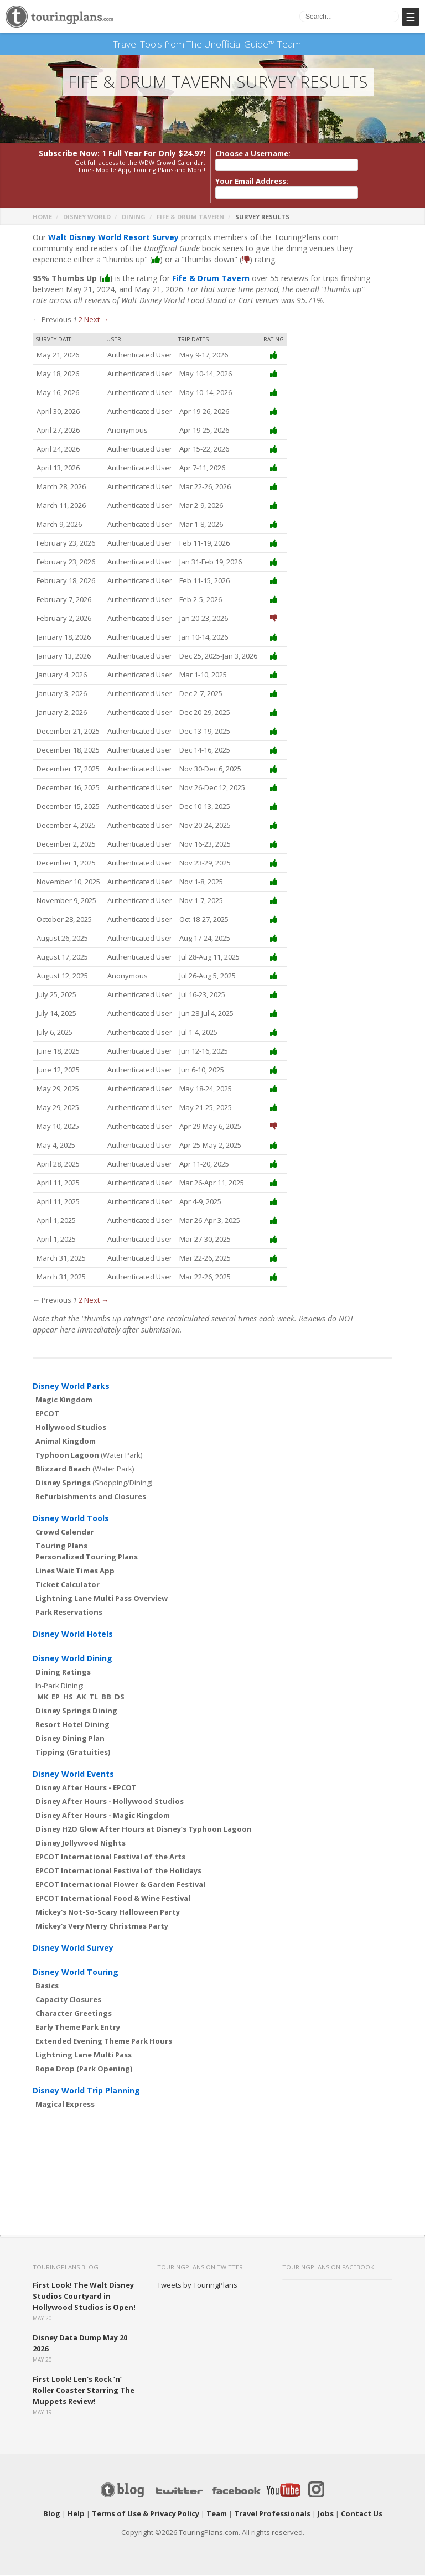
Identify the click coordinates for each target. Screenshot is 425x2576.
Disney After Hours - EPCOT (86, 1788)
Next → (96, 320)
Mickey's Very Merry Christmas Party (101, 1926)
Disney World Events (73, 1774)
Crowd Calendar (64, 1532)
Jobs (326, 2514)
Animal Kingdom (65, 1442)
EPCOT (47, 1414)
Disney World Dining (72, 1659)
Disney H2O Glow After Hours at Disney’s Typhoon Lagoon (143, 1829)
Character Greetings (73, 2014)
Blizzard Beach (63, 1469)
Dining (134, 217)
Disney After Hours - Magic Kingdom (102, 1816)
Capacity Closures (68, 2000)
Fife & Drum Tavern (190, 217)
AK (81, 1697)
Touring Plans (61, 1546)
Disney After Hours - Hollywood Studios (109, 1802)
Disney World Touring (75, 1972)
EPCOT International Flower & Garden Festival (120, 1885)
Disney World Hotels (73, 1634)
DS (120, 1697)
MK (42, 1697)
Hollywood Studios (70, 1428)
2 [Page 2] (80, 320)
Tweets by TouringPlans (197, 2285)
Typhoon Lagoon (67, 1455)
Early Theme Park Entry (77, 2028)
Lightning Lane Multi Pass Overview (101, 1599)
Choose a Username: (253, 154)
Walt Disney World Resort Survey (113, 237)
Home (42, 217)
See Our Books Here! (312, 44)
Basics (47, 1986)
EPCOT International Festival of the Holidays (118, 1871)
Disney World (87, 217)
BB (106, 1697)
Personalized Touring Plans (86, 1557)
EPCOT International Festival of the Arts (110, 1857)
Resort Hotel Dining (72, 1725)
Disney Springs (63, 1483)
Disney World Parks (71, 1386)
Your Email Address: (251, 181)
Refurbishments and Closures (90, 1497)
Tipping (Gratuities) (72, 1753)
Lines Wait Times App (75, 1571)
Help (76, 2514)
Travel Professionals (272, 2514)
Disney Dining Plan (70, 1739)
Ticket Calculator (67, 1585)
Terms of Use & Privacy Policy (145, 2514)
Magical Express (65, 2104)
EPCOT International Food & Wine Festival (112, 1899)
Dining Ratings (63, 1672)
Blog (51, 2514)
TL (93, 1697)
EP (55, 1697)
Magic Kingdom (63, 1400)
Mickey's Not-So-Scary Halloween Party (107, 1912)
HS (68, 1697)
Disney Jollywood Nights (80, 1843)
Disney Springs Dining (76, 1711)
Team (216, 2514)
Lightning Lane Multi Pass (83, 2055)
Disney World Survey (73, 1948)
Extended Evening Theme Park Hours (103, 2041)
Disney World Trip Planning (86, 2091)
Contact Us (361, 2514)
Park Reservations (68, 1613)
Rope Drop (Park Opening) (83, 2069)
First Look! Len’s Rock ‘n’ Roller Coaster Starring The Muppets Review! (83, 2391)
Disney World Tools (71, 1519)
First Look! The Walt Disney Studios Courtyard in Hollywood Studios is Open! (84, 2296)
